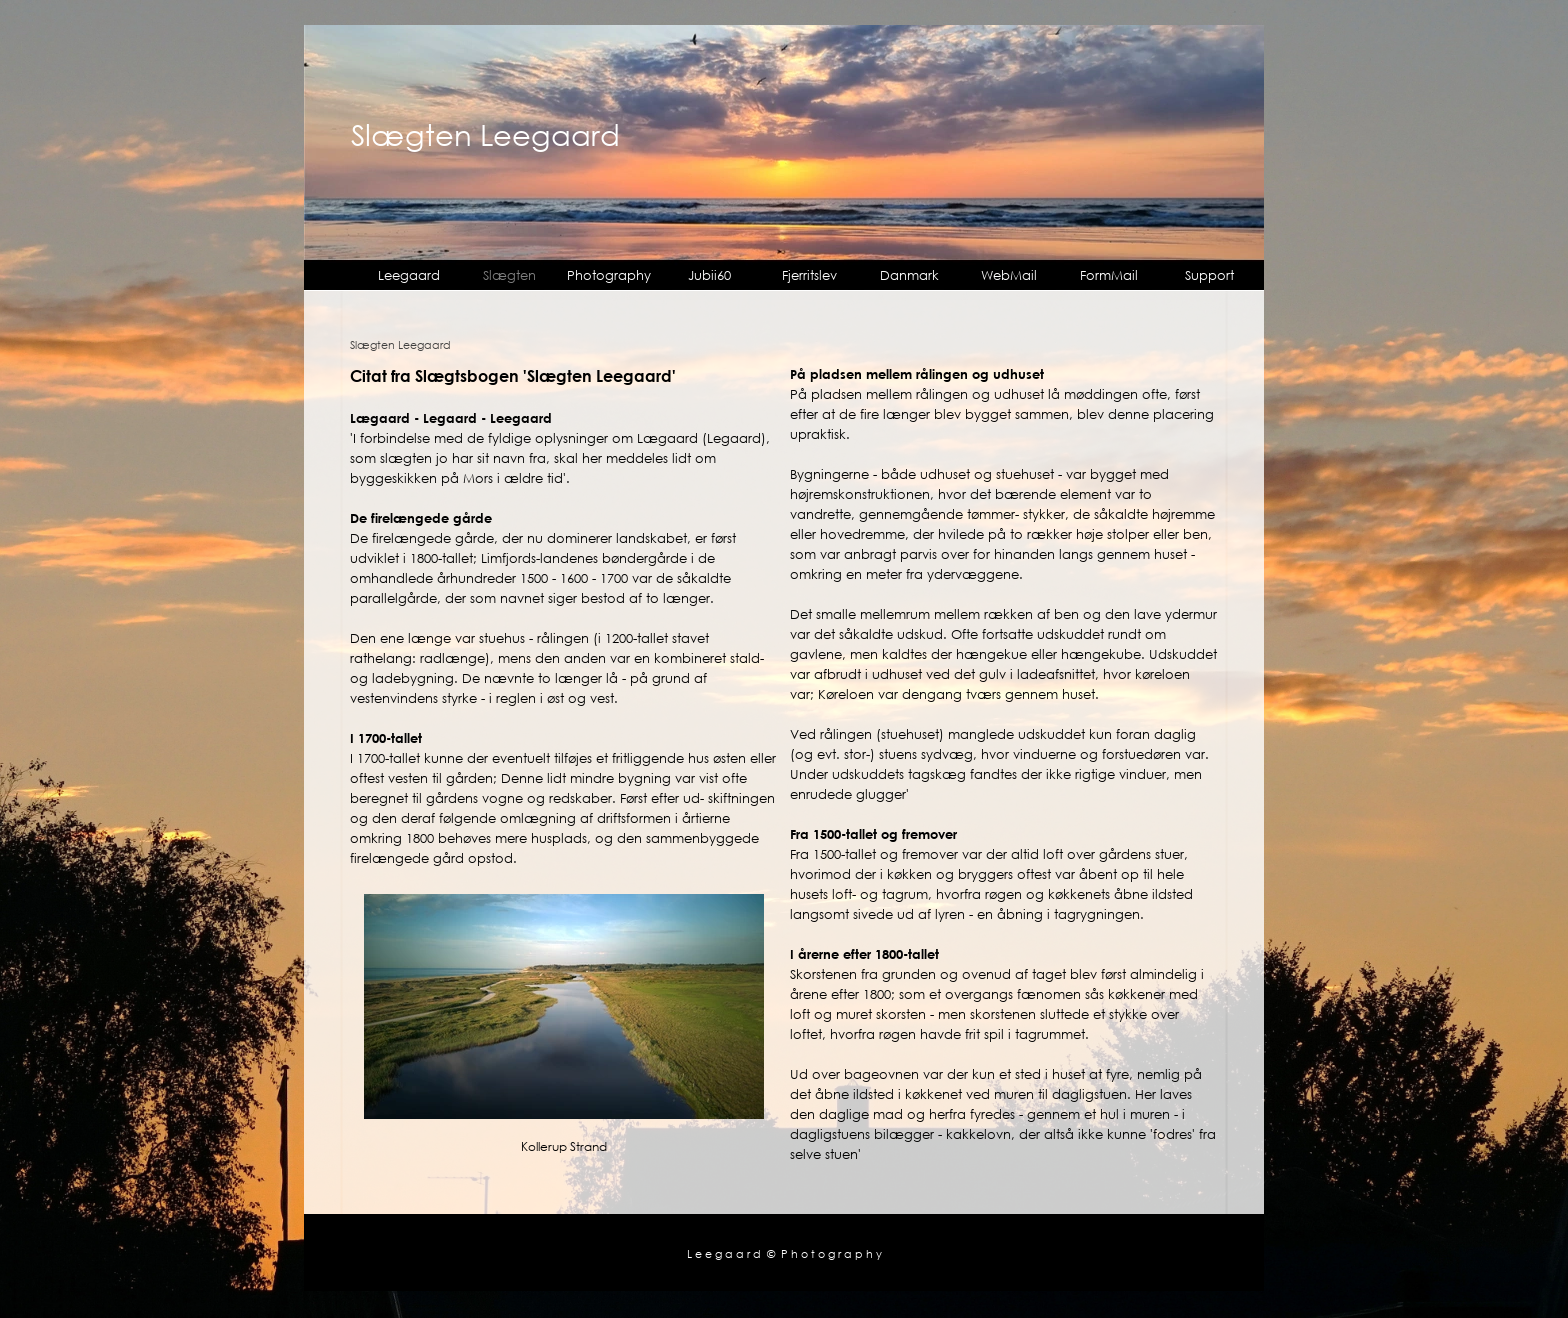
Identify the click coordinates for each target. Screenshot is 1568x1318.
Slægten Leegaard (485, 134)
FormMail (1109, 275)
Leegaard (409, 275)
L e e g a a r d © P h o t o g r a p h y (784, 1253)
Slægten (509, 275)
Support (1209, 275)
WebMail (1009, 275)
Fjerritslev (809, 275)
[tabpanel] (564, 616)
